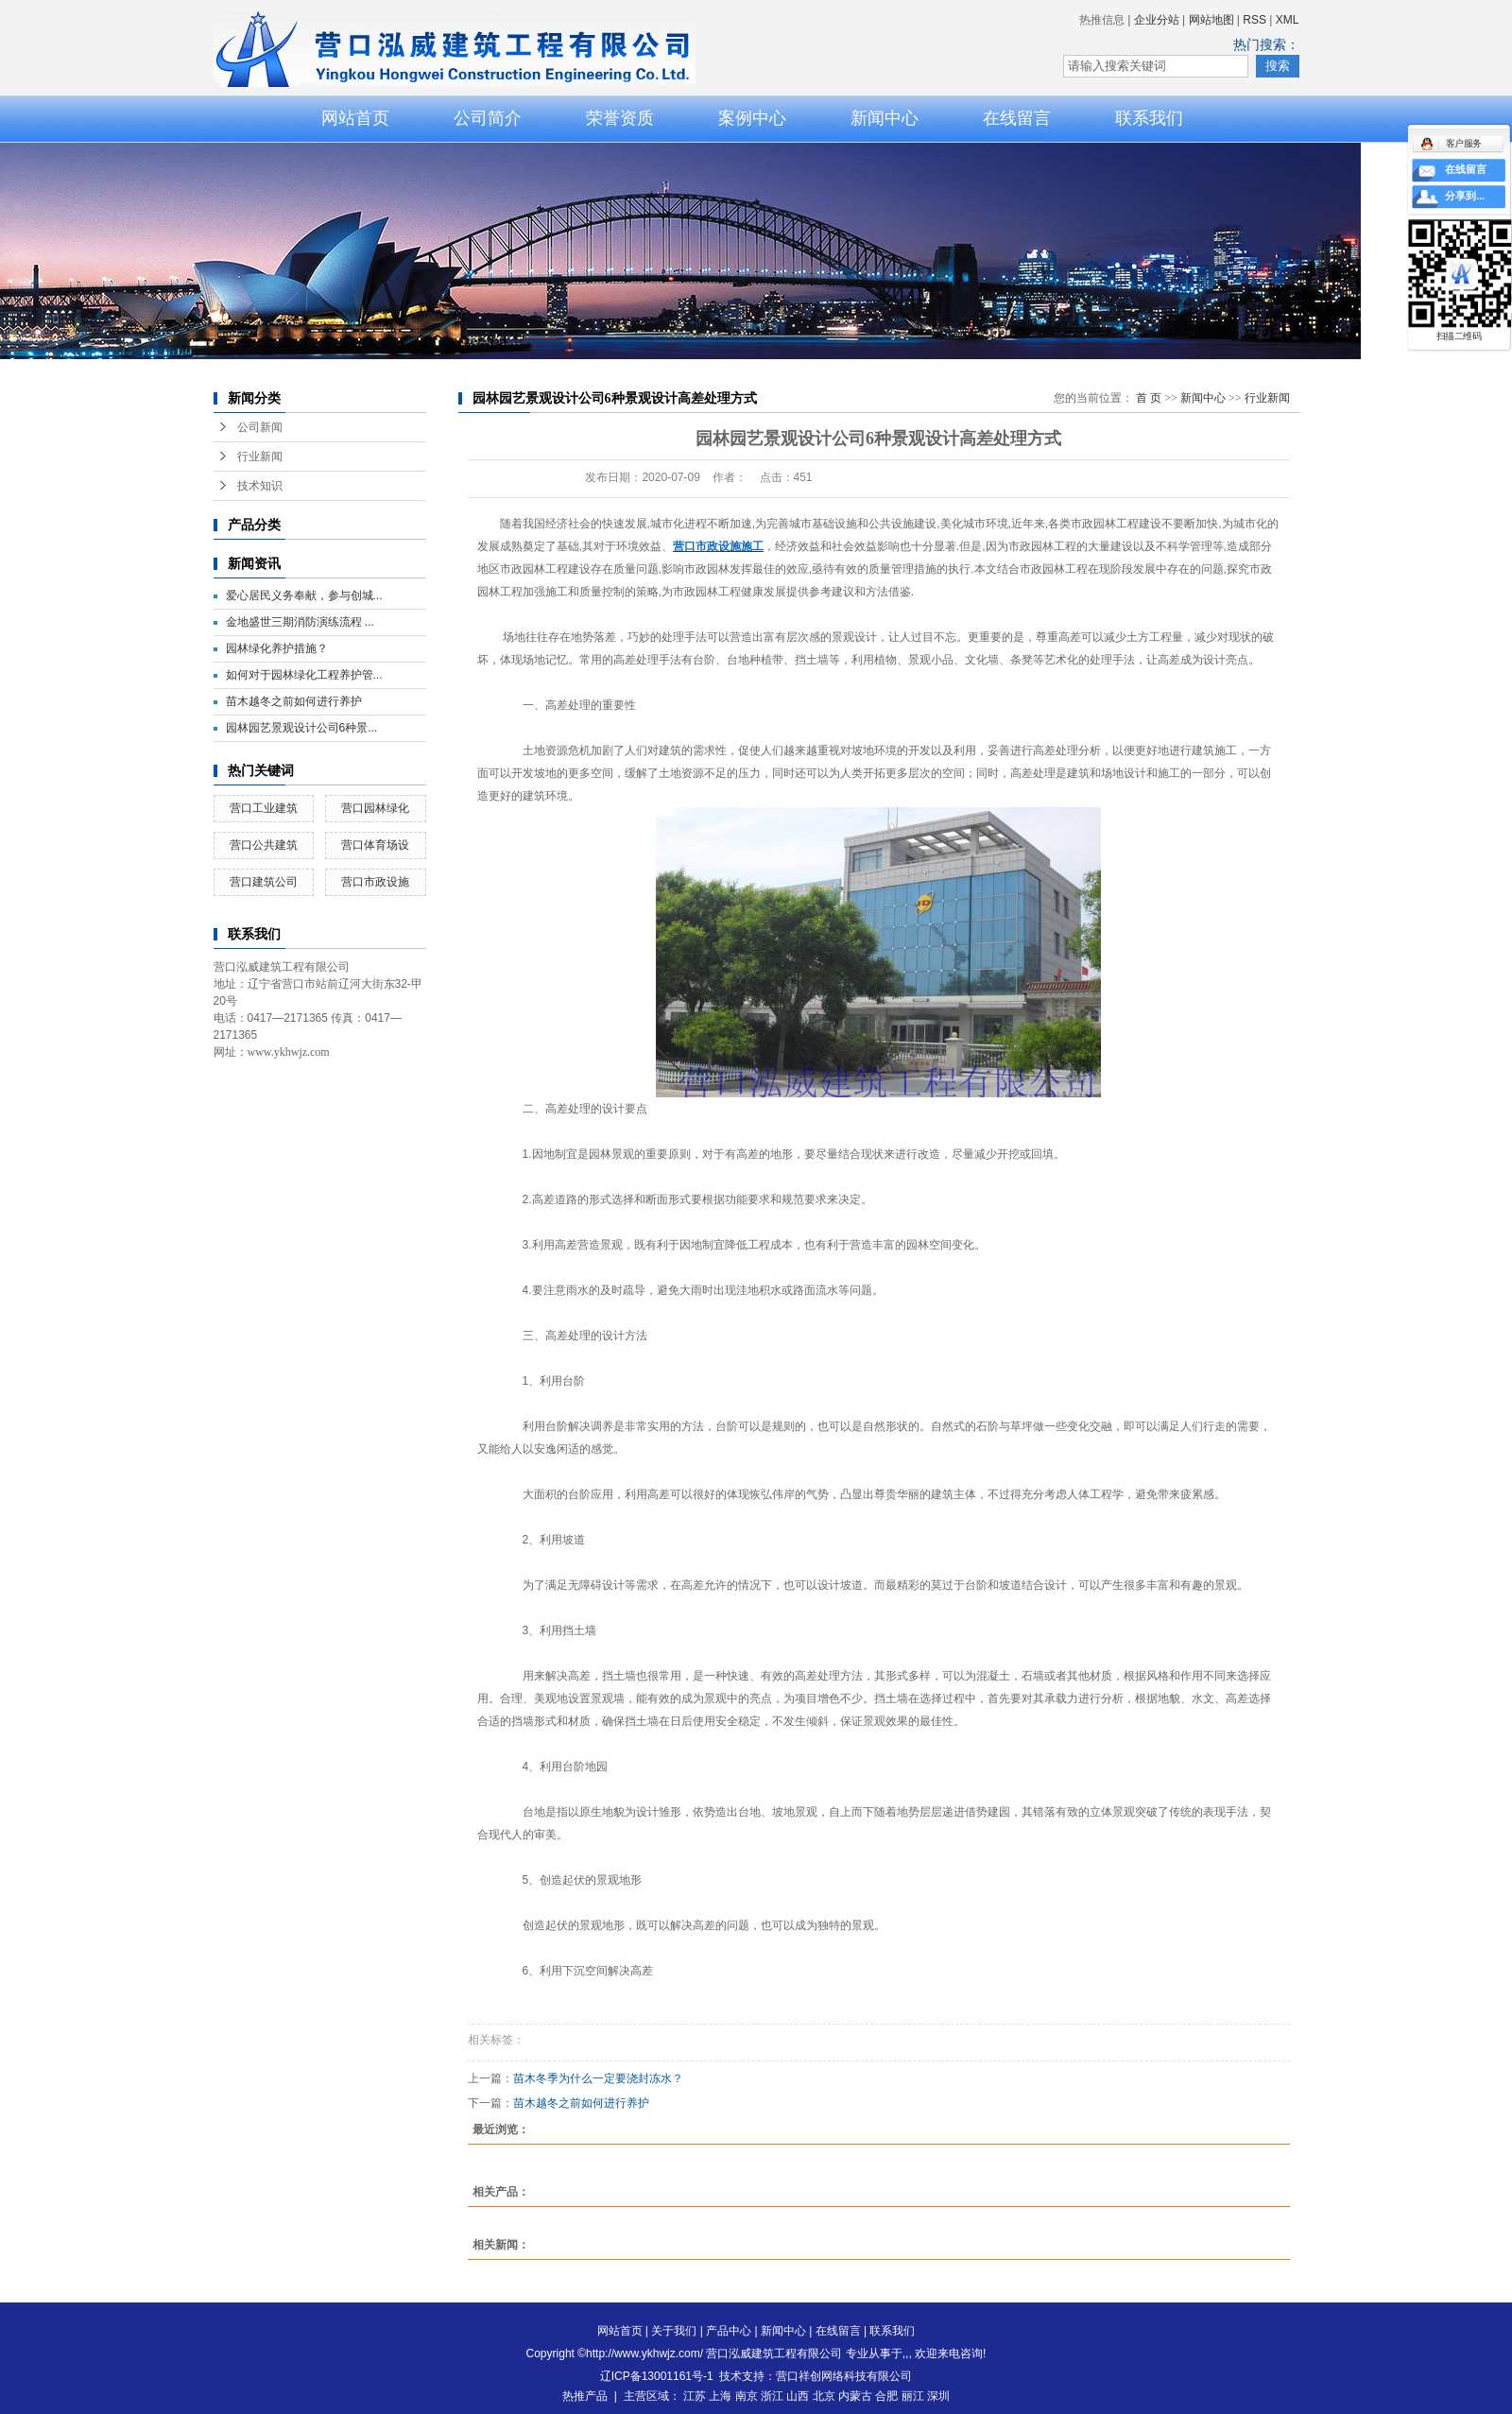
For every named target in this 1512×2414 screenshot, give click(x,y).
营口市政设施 (375, 881)
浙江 (772, 2396)
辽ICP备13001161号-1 (656, 2376)
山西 (797, 2396)
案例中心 (752, 118)
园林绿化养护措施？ (277, 648)
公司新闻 (260, 427)
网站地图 (1211, 19)
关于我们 (673, 2330)
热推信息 (1102, 19)
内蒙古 (855, 2396)
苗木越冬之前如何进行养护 (294, 701)
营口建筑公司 (264, 881)
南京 (746, 2396)
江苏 (694, 2396)
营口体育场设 (375, 845)
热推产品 (585, 2396)
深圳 (938, 2396)
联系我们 (1149, 118)
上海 (720, 2396)
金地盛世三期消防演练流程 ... (300, 622)
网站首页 (355, 118)
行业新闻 (260, 456)
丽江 (913, 2396)
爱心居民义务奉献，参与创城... (304, 595)
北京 (824, 2396)
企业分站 (1156, 19)
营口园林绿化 (375, 808)
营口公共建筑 (264, 845)
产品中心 (728, 2330)
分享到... (1465, 196)
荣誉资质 (620, 118)
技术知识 (260, 485)
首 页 (1148, 398)
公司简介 (488, 118)
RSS (1254, 19)
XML (1287, 19)
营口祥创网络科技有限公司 (844, 2376)
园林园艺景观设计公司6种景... (302, 727)
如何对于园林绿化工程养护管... (304, 674)
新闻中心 (884, 118)
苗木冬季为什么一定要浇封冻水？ (598, 2078)
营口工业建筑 (264, 808)
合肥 (886, 2396)
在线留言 (1017, 118)
